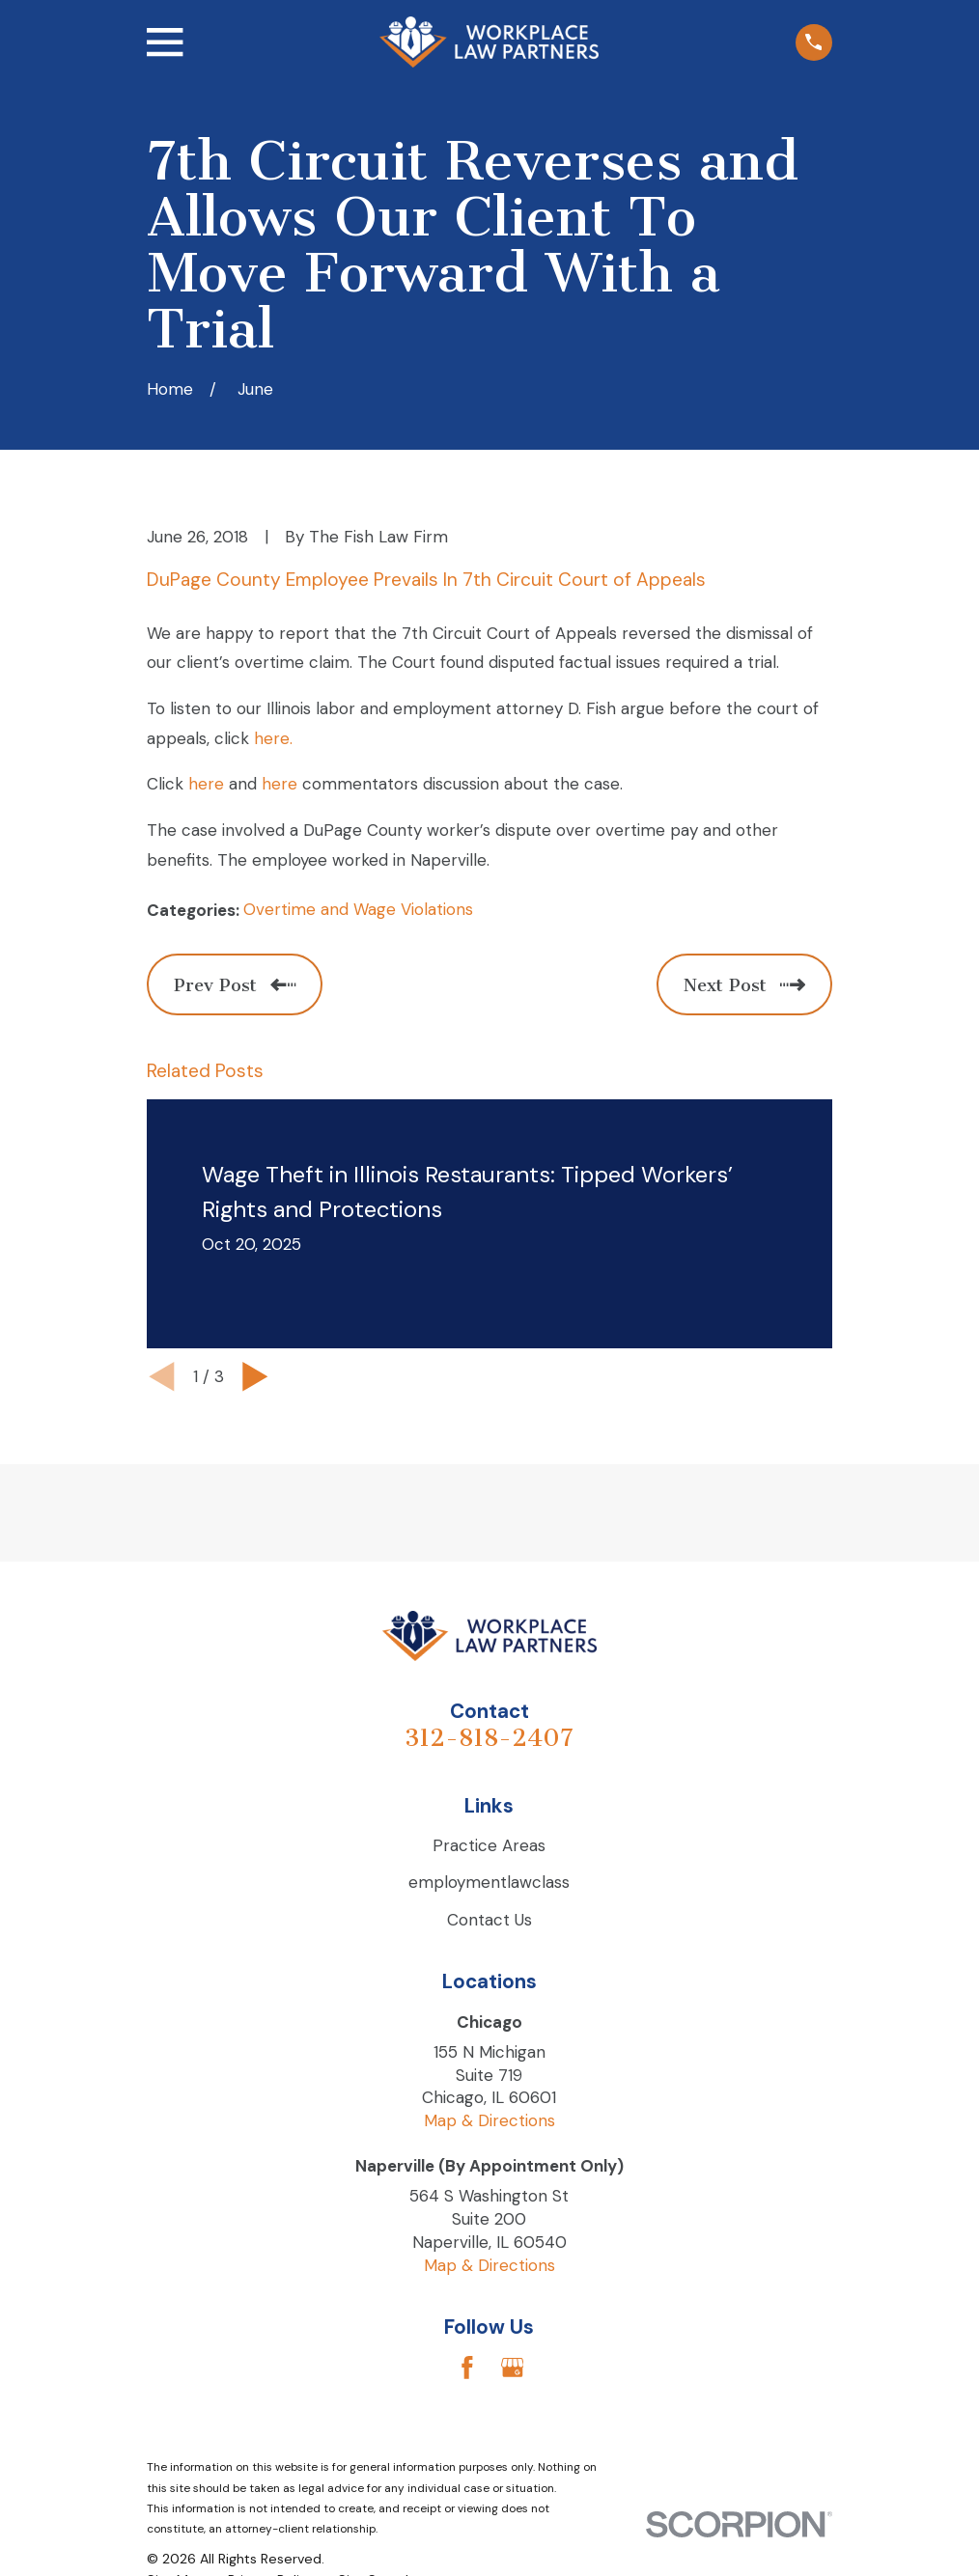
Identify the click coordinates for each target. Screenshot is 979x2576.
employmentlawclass (489, 1882)
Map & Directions (489, 2120)
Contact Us (489, 1919)
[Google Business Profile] (512, 2367)
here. (273, 738)
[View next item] (255, 1377)
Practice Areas (489, 1845)
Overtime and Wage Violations (358, 909)
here (206, 783)
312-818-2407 (489, 1738)
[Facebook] (467, 2367)
